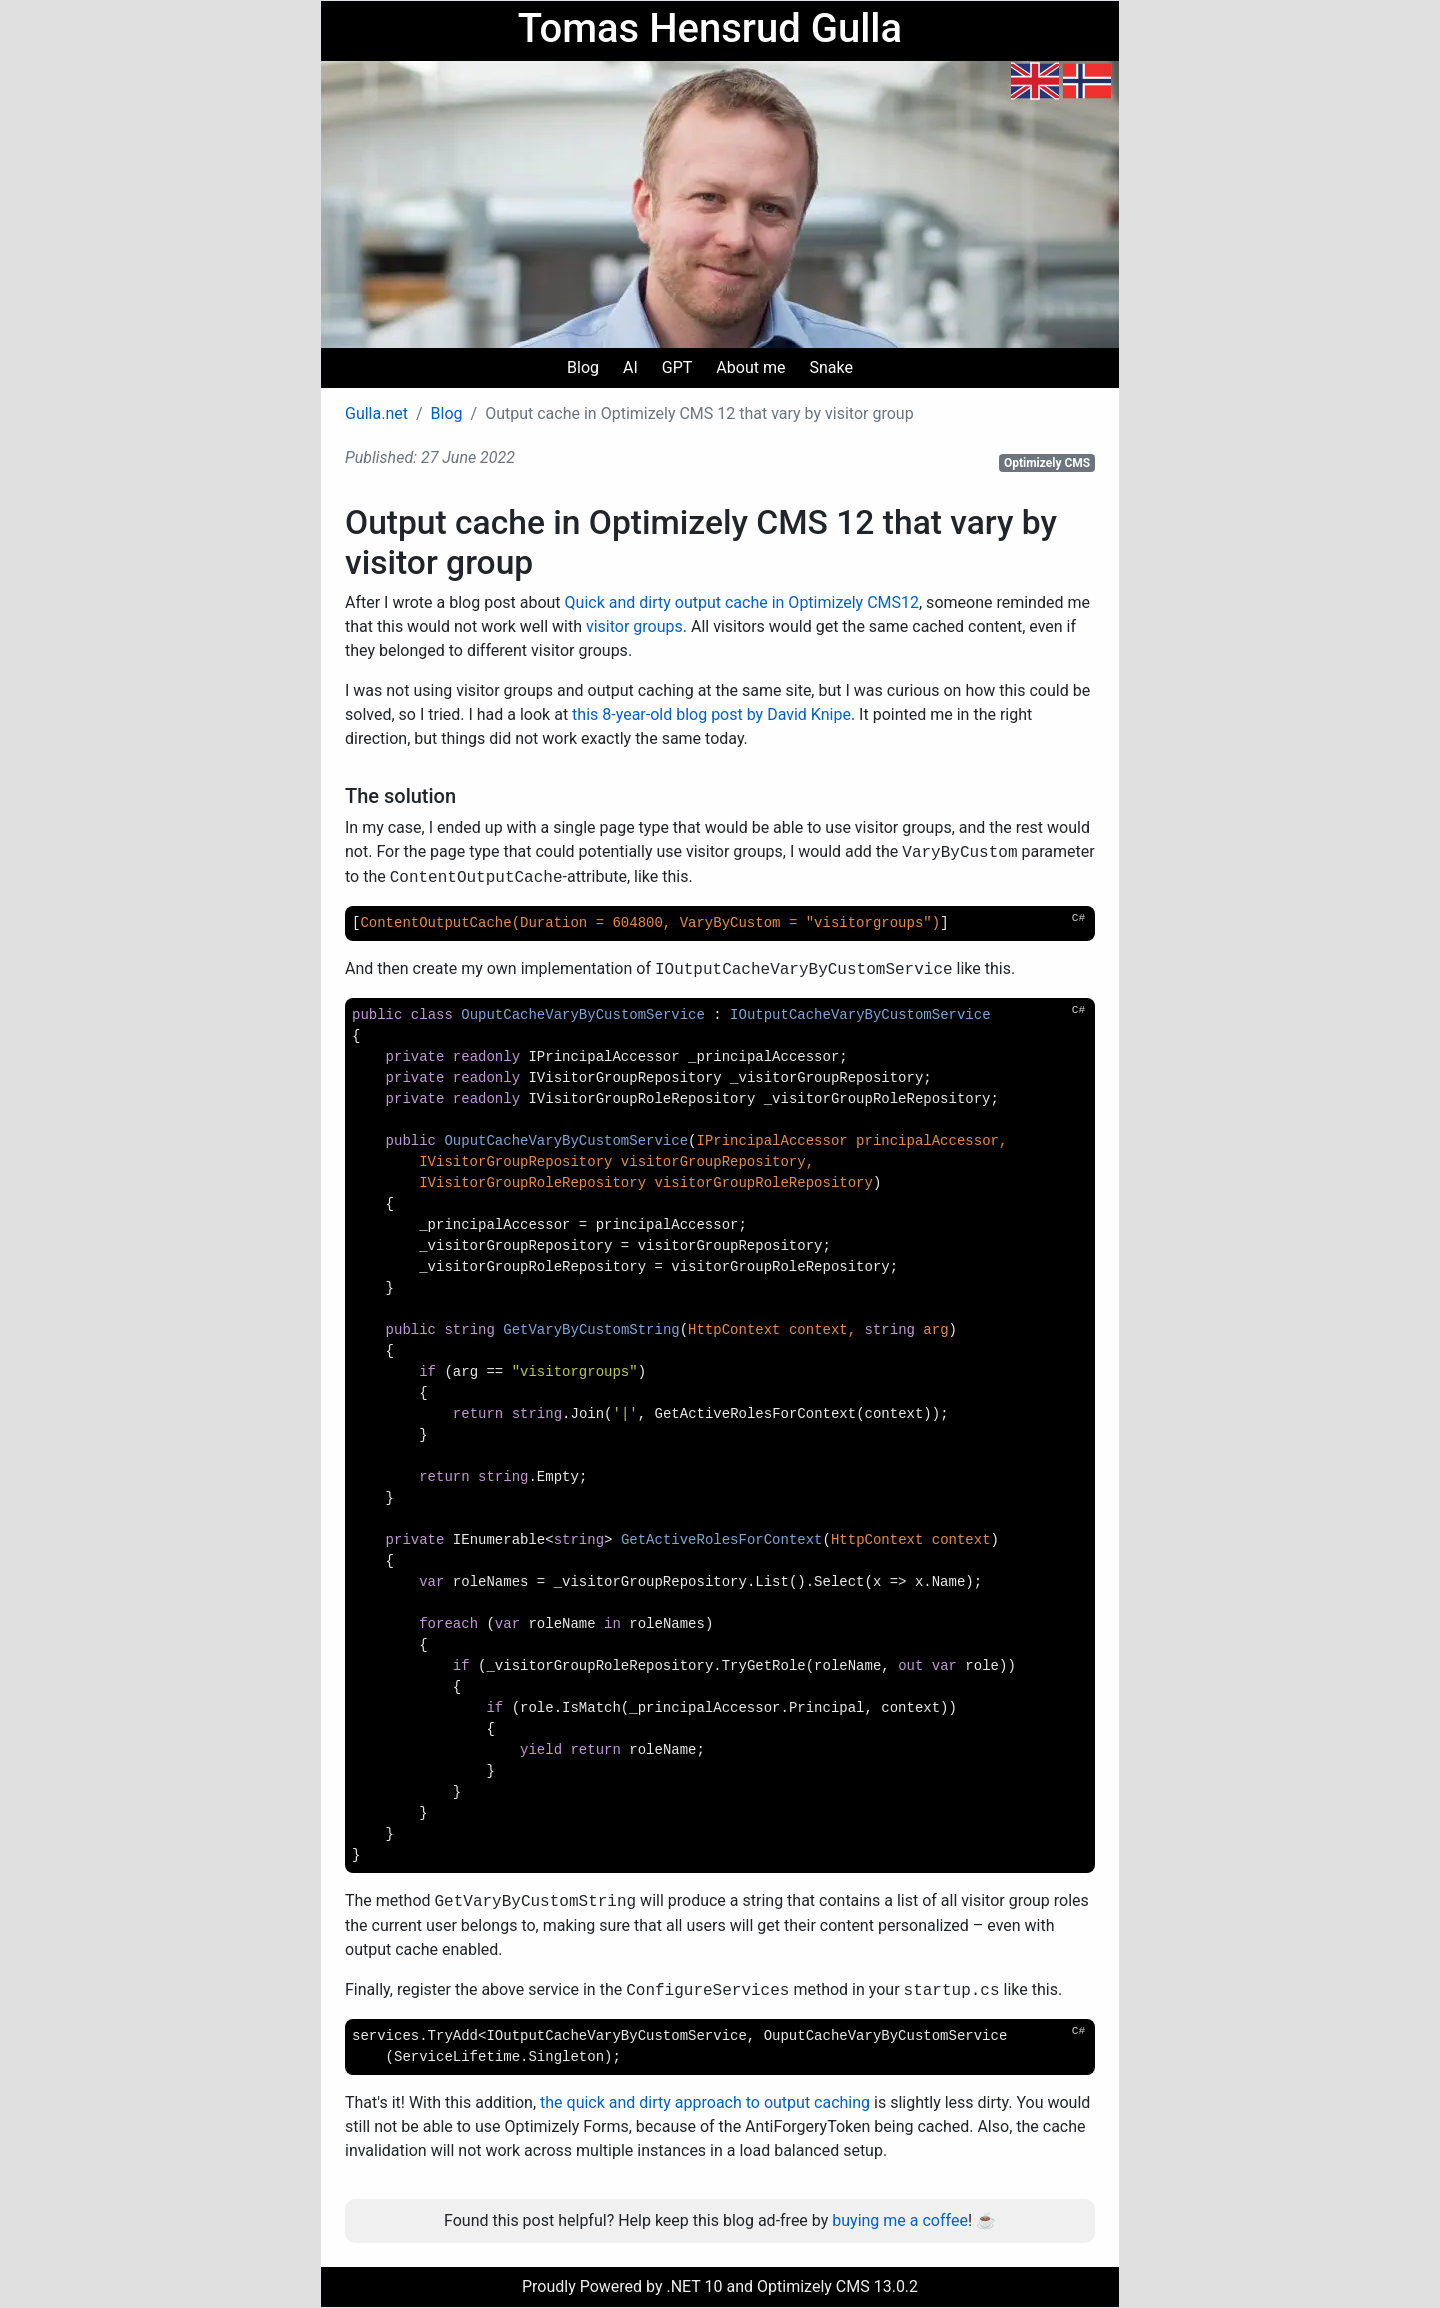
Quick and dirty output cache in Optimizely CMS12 (742, 602)
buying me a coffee (900, 2220)
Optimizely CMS (1047, 463)
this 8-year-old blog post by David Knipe (711, 714)
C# (1078, 917)
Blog (583, 367)
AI (630, 367)
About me (750, 367)
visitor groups (634, 626)
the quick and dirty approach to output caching (705, 2102)
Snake (830, 367)
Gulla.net (376, 413)
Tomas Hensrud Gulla (710, 28)
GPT (677, 367)
